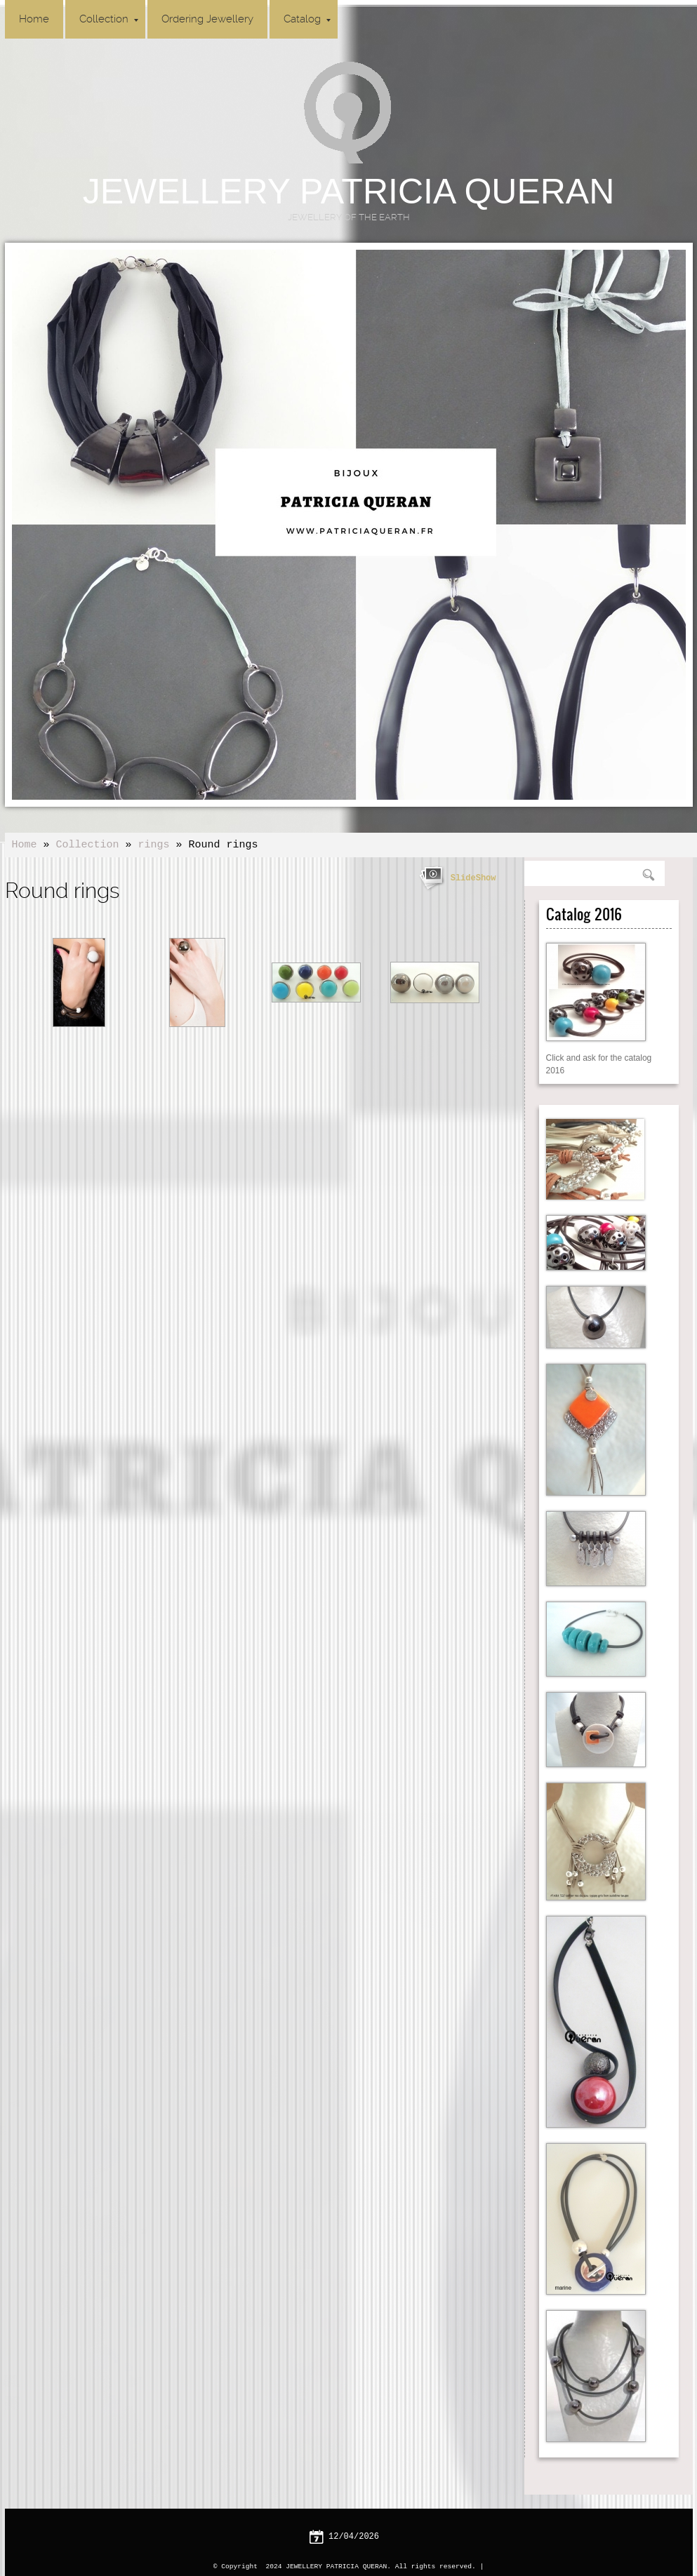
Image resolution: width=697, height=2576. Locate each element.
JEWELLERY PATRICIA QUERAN (349, 191)
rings (154, 845)
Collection (108, 19)
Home (34, 19)
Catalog (307, 19)
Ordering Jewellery (207, 19)
